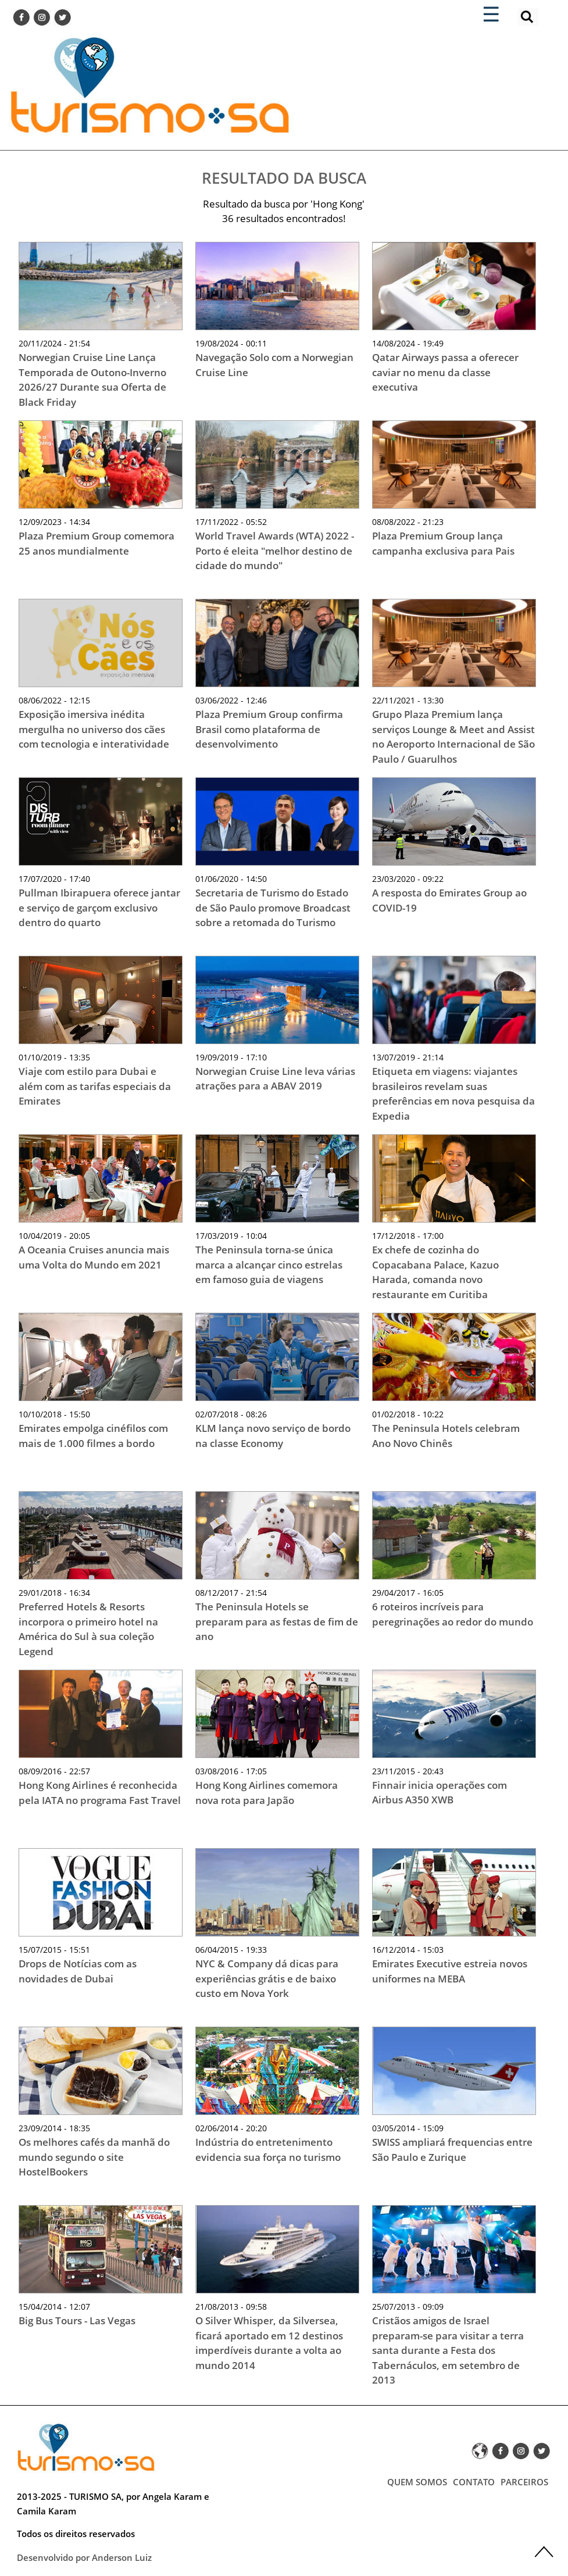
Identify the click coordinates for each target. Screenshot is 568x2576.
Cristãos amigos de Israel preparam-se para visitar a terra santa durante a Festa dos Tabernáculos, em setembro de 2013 (448, 2350)
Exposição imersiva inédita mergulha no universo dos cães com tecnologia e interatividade (94, 729)
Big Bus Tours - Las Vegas (77, 2320)
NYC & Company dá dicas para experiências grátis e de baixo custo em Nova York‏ (266, 1978)
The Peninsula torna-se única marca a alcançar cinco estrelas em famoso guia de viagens (268, 1264)
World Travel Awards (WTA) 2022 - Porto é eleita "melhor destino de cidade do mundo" (274, 550)
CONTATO (474, 2482)
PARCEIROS (524, 2482)
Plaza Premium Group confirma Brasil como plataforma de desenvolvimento (269, 729)
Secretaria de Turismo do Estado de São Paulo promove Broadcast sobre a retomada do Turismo (273, 907)
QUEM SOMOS (417, 2482)
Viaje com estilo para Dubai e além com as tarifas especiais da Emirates (95, 1085)
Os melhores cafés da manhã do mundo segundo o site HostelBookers (94, 2156)
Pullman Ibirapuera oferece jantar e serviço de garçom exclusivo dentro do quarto (99, 907)
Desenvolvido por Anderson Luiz (84, 2557)
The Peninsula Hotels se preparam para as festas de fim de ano (276, 1621)
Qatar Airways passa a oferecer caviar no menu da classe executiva (445, 372)
